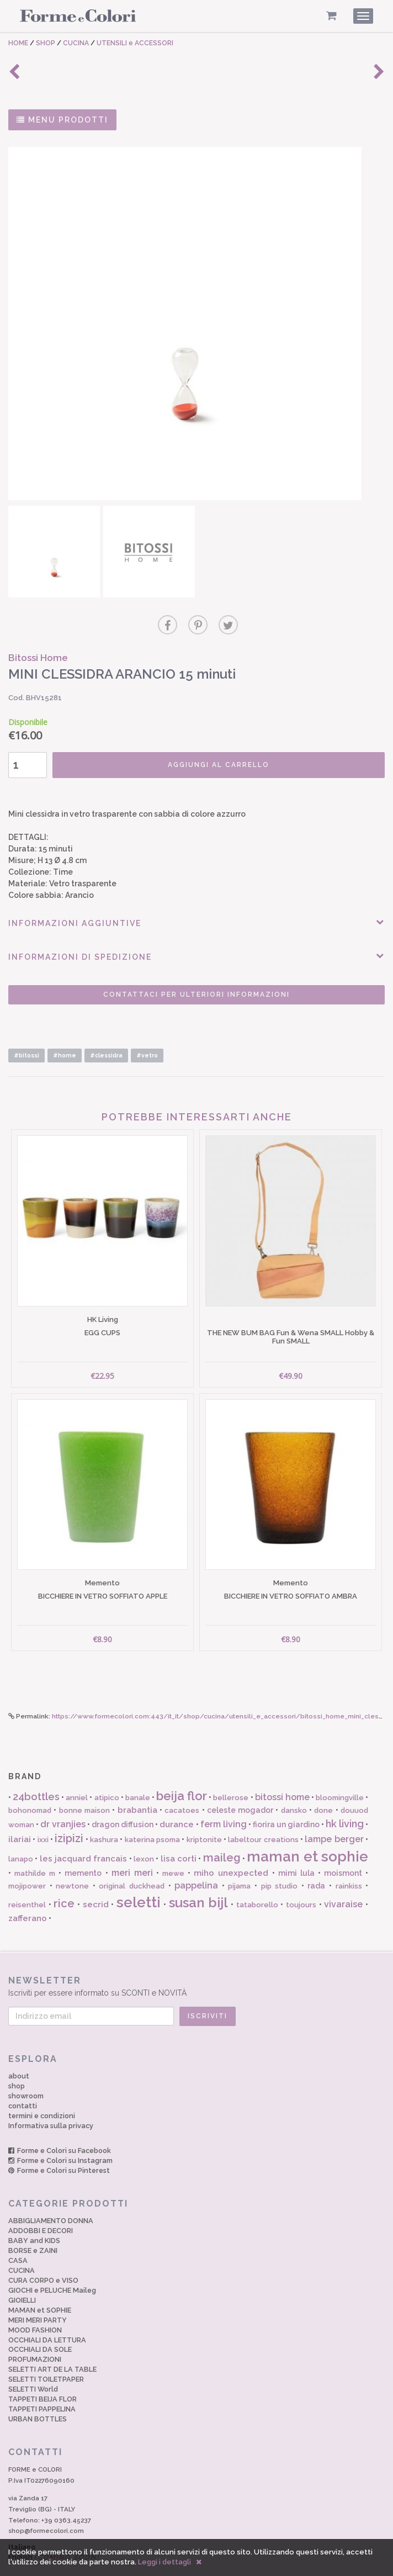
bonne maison (84, 1789)
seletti (138, 1881)
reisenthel (27, 1884)
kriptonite (204, 1819)
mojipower (27, 1865)
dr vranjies (63, 1803)
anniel (77, 1777)
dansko (294, 1789)
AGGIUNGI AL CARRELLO (210, 760)
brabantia (137, 1789)
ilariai (19, 1818)
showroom (26, 2075)
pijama (239, 1865)
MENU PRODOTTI (62, 119)
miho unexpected (231, 1852)
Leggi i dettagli (164, 2562)
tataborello (257, 1884)
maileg (222, 1836)
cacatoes (181, 1789)
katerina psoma (152, 1819)
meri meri (132, 1852)
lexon (144, 1838)
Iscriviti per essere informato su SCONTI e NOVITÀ (196, 1965)
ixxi (43, 1819)
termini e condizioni (41, 2095)
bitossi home (282, 1776)
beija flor (181, 1775)
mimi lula (296, 1852)
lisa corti (179, 1838)
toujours (301, 1884)
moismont (343, 1852)
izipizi (69, 1817)
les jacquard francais (84, 1838)
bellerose (230, 1777)
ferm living (223, 1803)
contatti (22, 2085)
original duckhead (131, 1865)
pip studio (279, 1865)
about (18, 2055)
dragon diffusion (122, 1803)
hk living (345, 1802)
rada (316, 1864)
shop (16, 2065)
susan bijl (199, 1882)
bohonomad (29, 1789)
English (54, 2536)
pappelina (196, 1864)
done (323, 1789)
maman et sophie (307, 1835)
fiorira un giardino (286, 1803)
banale (137, 1777)
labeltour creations (263, 1819)
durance (177, 1803)
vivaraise (343, 1883)
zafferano (27, 1897)
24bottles (36, 1775)
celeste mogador (240, 1789)
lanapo (20, 1838)
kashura (104, 1819)
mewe (173, 1852)
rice (64, 1882)
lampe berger (334, 1818)
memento (83, 1852)
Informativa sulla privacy (50, 2105)
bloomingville (340, 1777)
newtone (72, 1865)
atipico (106, 1777)
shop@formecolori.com (46, 2510)
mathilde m (34, 1852)
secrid (96, 1884)
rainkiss (349, 1865)
